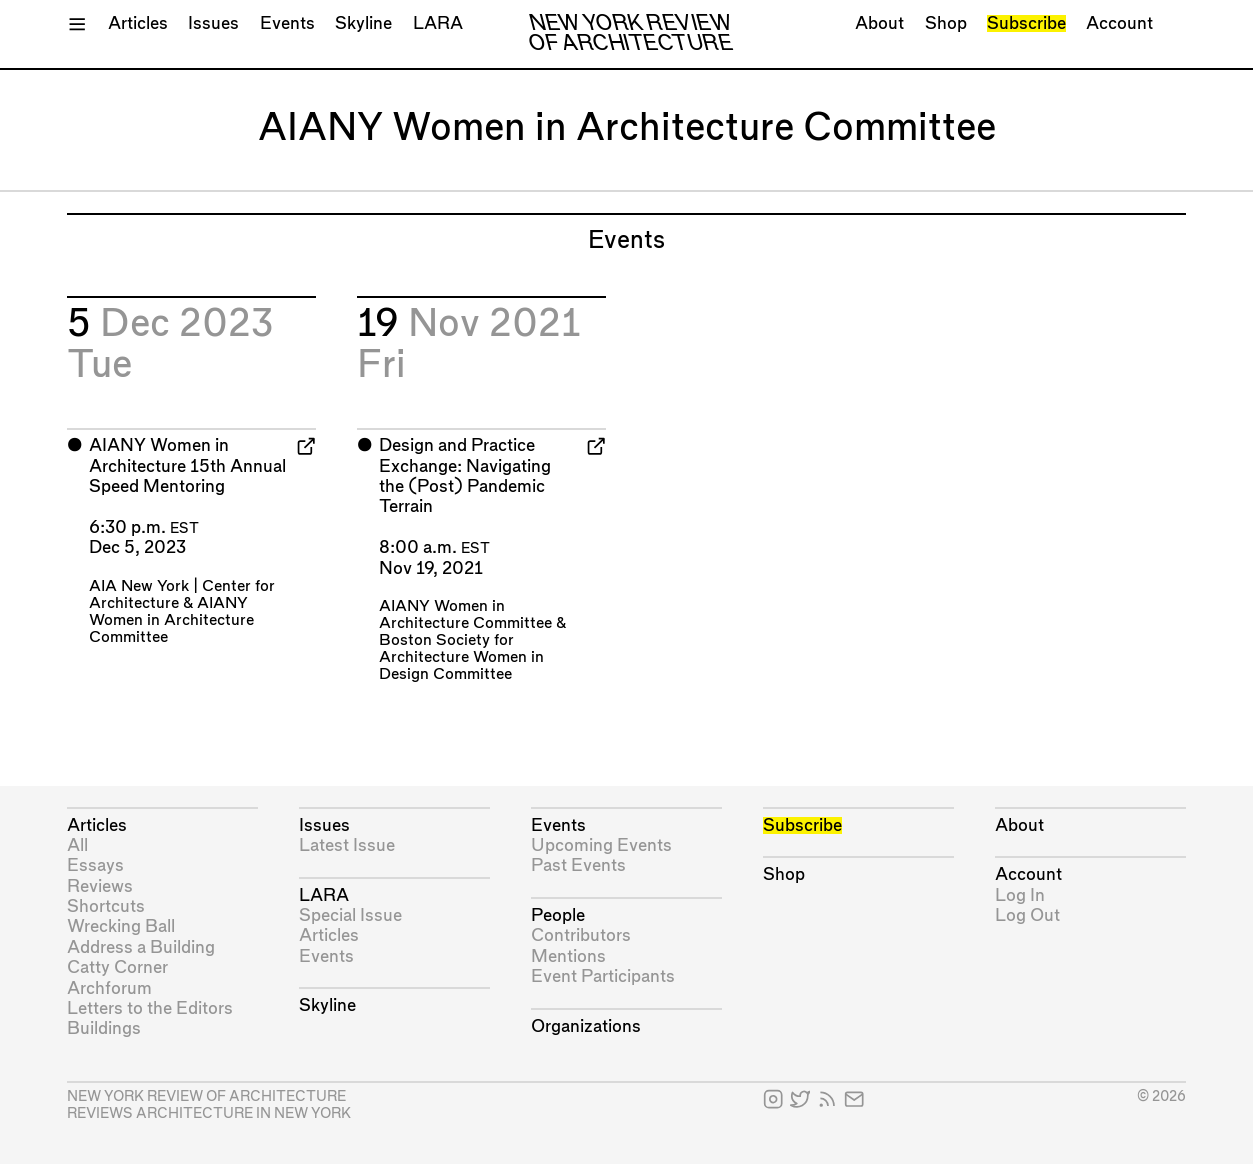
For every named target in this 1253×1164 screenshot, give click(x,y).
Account (1119, 23)
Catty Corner (117, 967)
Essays (95, 865)
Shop (946, 23)
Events (287, 23)
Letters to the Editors (150, 1008)
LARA (438, 23)
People (558, 915)
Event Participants (603, 976)
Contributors (581, 935)
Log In (1020, 895)
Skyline (363, 23)
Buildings (104, 1028)
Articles (138, 23)
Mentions (568, 956)
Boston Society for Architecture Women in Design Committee (461, 657)
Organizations (586, 1026)
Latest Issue (347, 845)
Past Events (578, 865)
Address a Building (141, 947)
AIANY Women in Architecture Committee (171, 620)
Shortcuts (106, 906)
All (77, 845)
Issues (213, 23)
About (879, 23)
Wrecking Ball (121, 926)
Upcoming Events (601, 845)
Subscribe (1026, 23)
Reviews (100, 886)
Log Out (1027, 915)
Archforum (109, 988)
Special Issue (350, 915)
